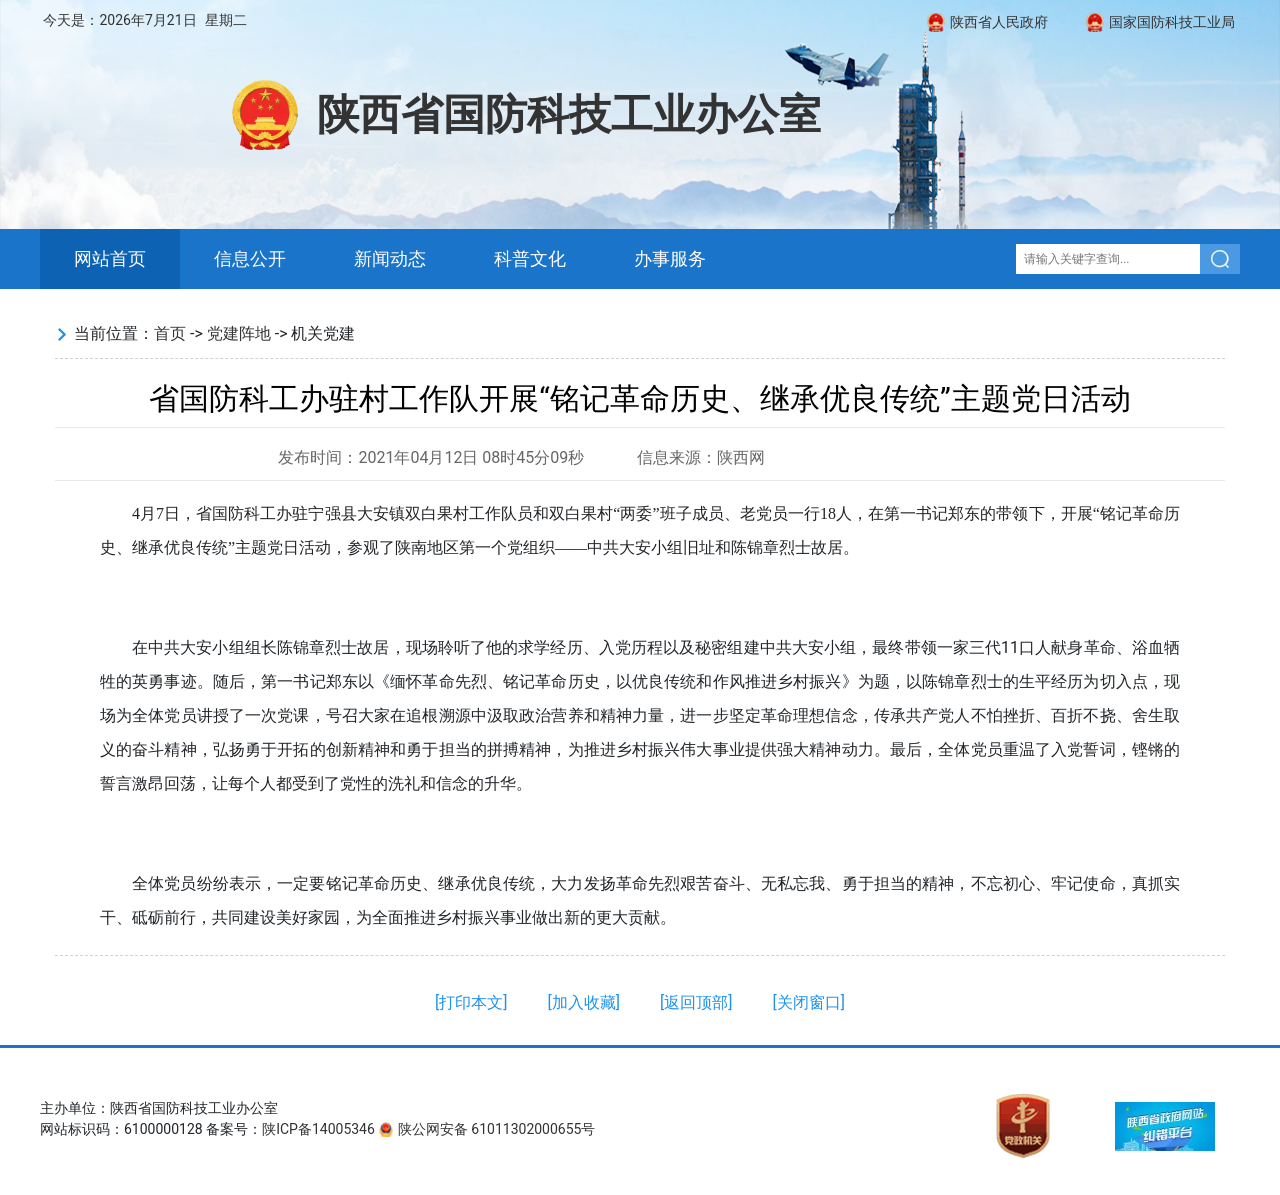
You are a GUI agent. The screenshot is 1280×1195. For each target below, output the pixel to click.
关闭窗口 (809, 1002)
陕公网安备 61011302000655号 (497, 1129)
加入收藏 (584, 1002)
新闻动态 (390, 259)
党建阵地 (239, 333)
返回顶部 (696, 1002)
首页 (170, 333)
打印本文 (471, 1002)
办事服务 (670, 259)
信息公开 (250, 259)
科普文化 (530, 259)
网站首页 (110, 259)
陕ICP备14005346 (318, 1129)
